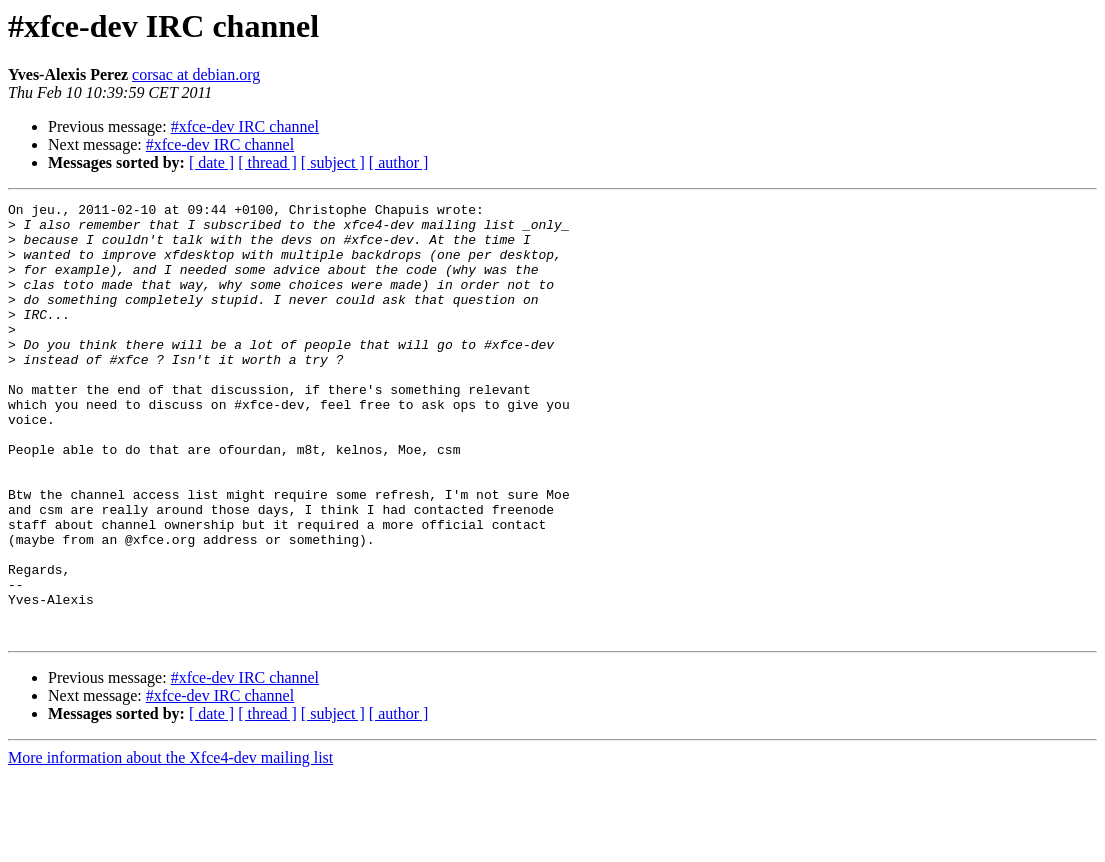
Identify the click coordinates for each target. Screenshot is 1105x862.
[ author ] (399, 162)
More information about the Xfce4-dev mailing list (170, 844)
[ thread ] (267, 162)
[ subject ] (333, 162)
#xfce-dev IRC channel (245, 126)
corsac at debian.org (196, 74)
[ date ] (211, 162)
